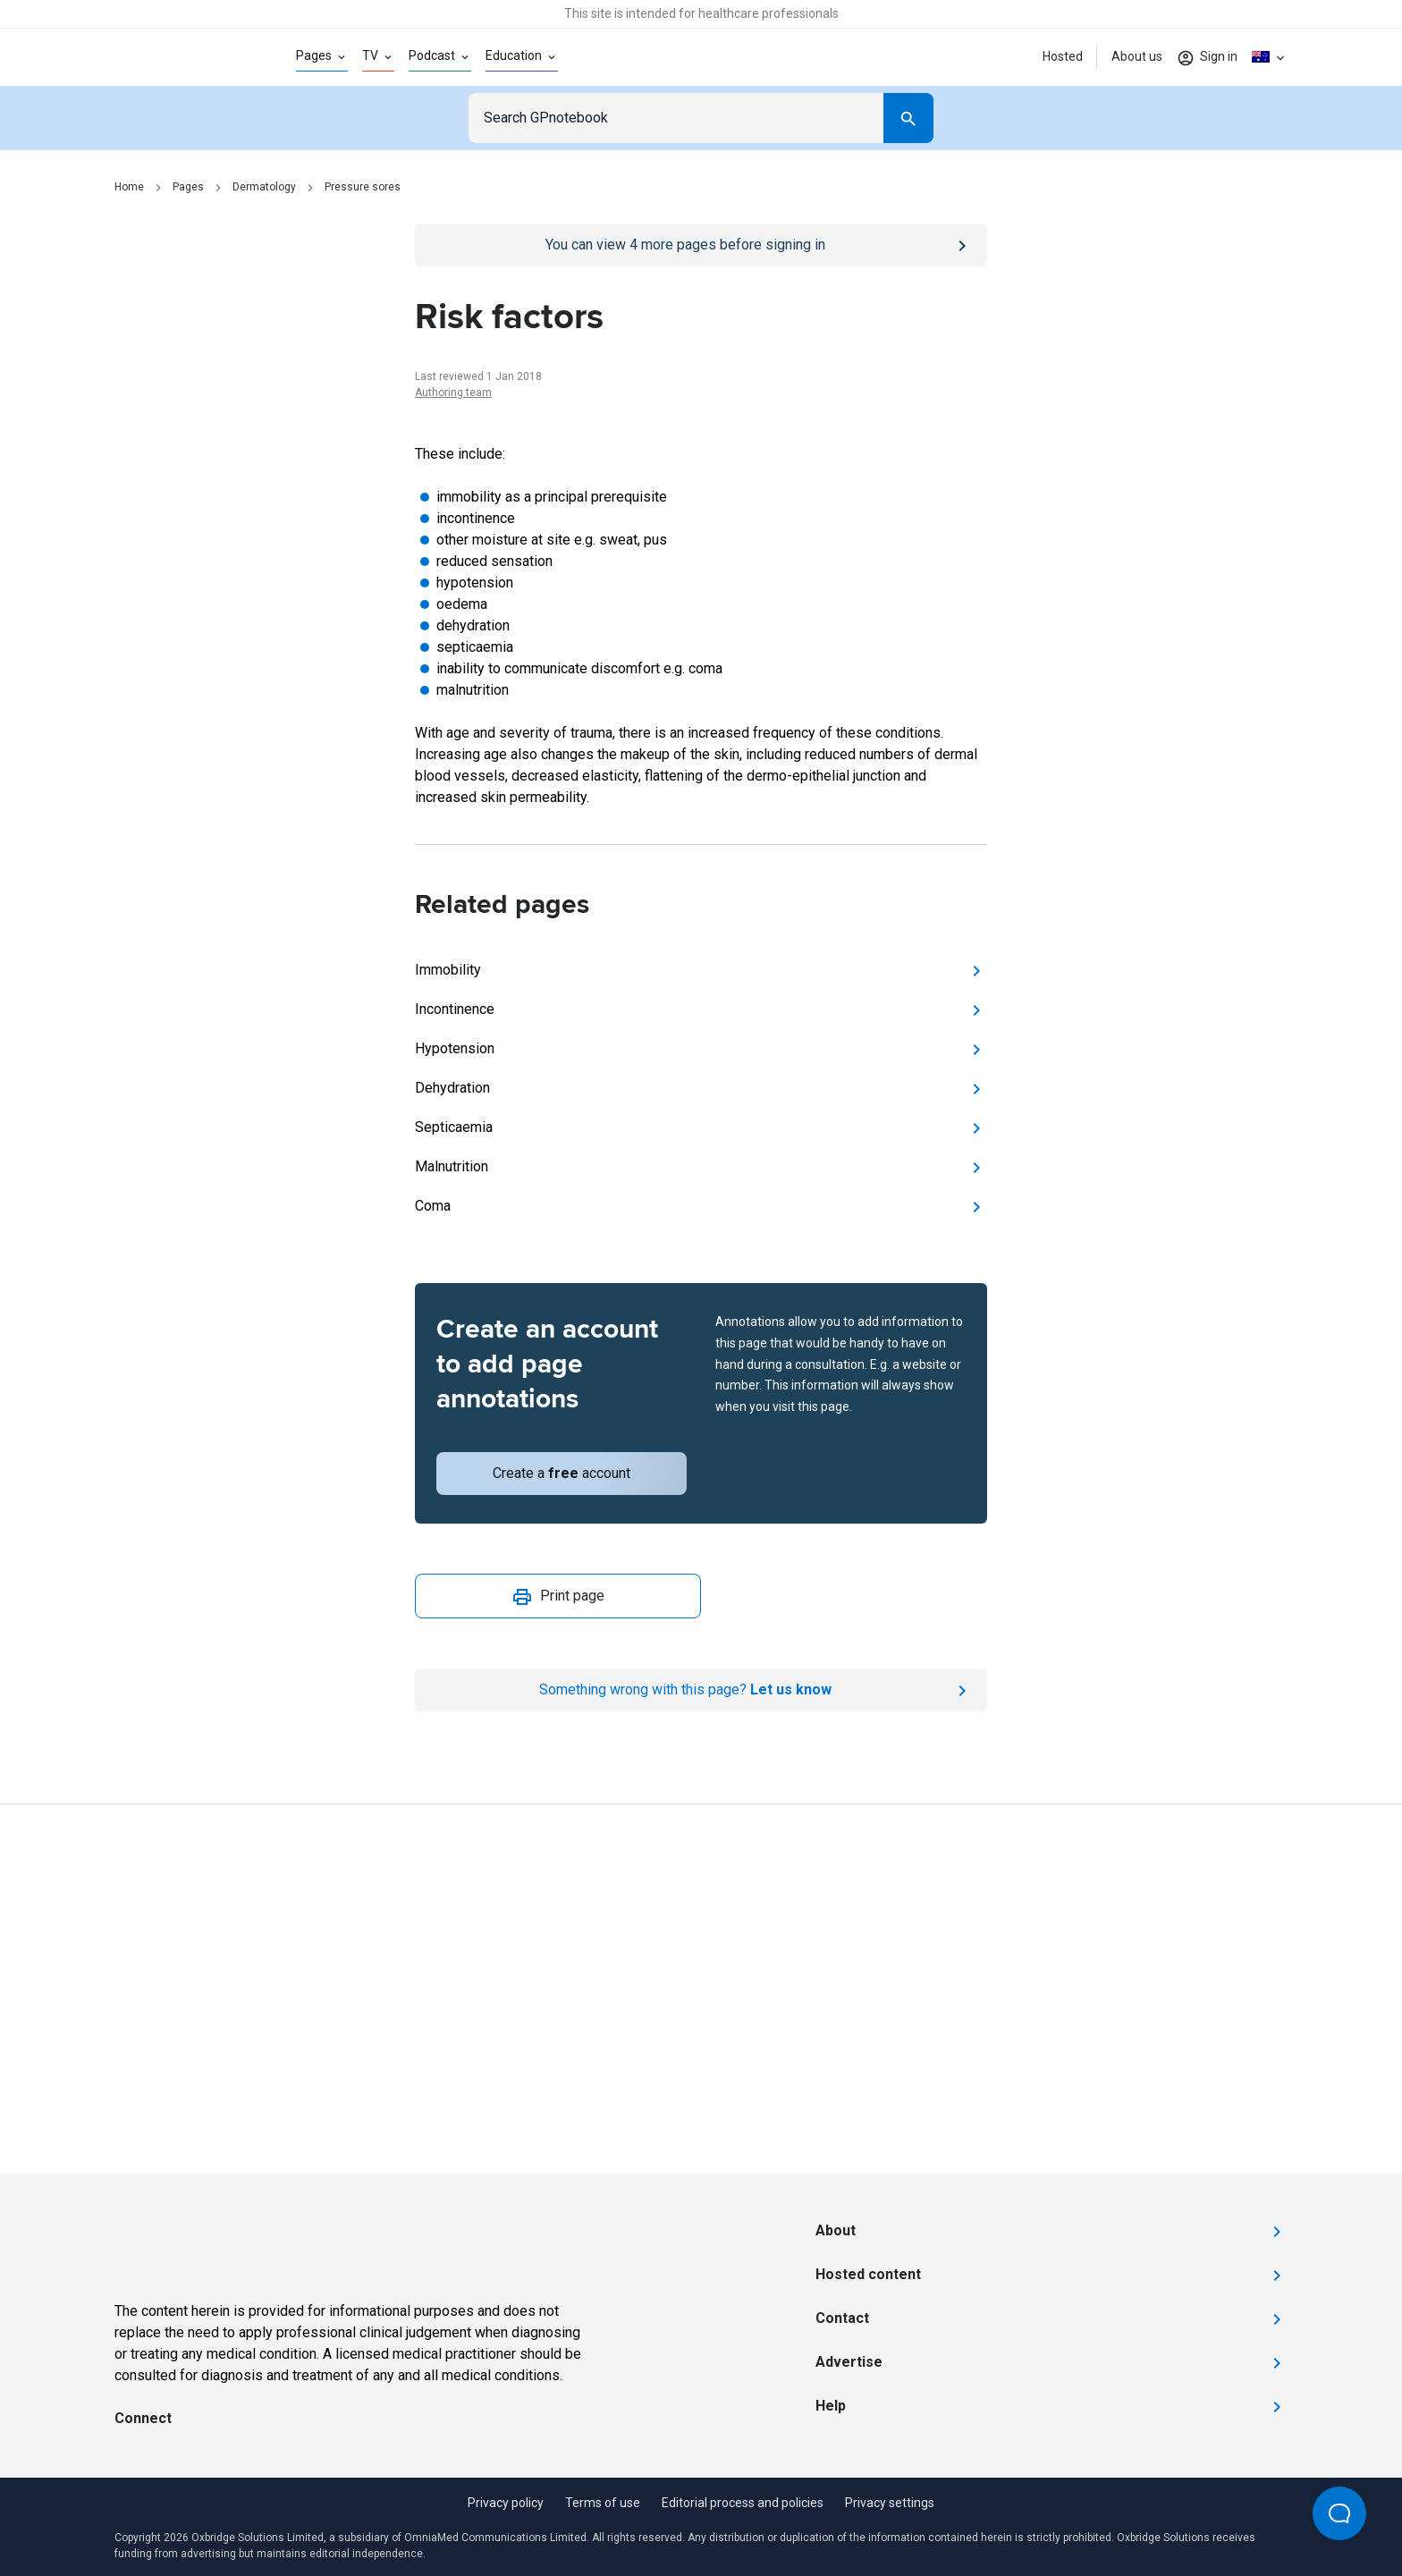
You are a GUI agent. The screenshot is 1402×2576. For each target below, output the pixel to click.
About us (1136, 56)
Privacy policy (506, 2503)
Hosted (1063, 56)
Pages (188, 187)
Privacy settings (889, 2503)
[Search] (908, 118)
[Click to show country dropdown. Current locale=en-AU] (1270, 57)
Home (129, 187)
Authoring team (453, 392)
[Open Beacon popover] (1339, 2513)
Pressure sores (363, 187)
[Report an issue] (701, 1689)
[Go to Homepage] (176, 57)
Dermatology (264, 187)
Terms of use (602, 2503)
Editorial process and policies (742, 2503)
